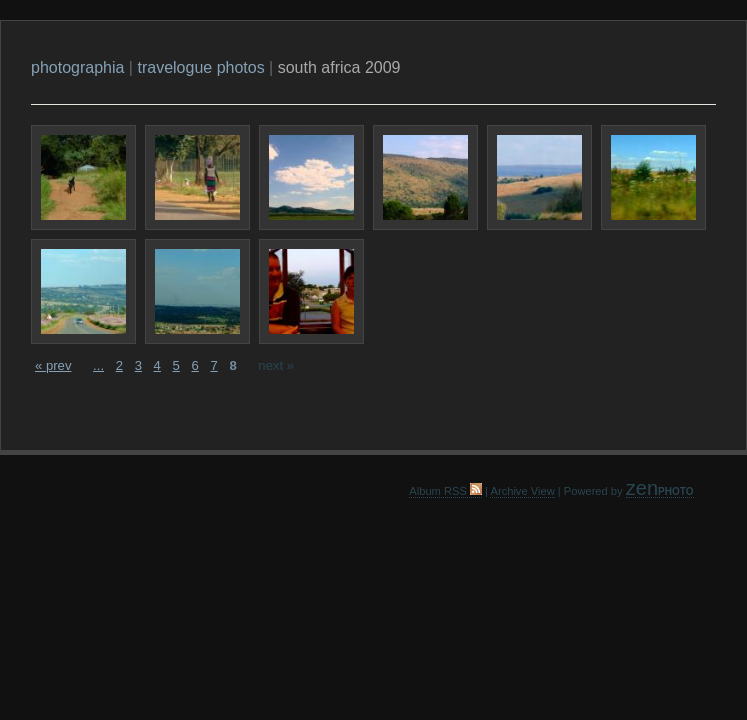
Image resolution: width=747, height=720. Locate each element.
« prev (53, 365)
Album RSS (445, 491)
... (98, 365)
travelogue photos (200, 67)
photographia (77, 67)
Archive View (522, 491)
